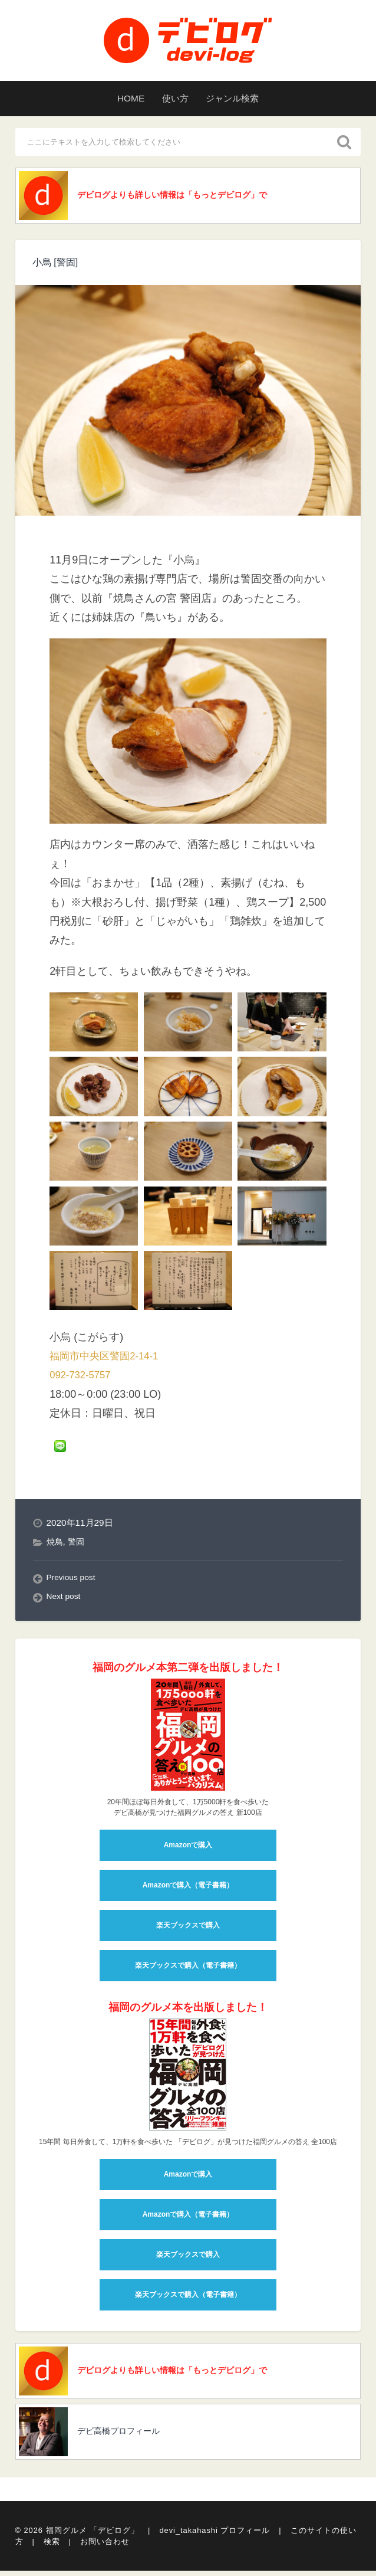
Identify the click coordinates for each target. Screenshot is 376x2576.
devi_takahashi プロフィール (214, 2540)
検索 (52, 2548)
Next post (66, 1601)
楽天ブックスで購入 (188, 1930)
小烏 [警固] (58, 266)
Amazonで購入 (188, 1850)
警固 (78, 1546)
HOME (117, 98)
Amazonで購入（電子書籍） (188, 1890)
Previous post (74, 1582)
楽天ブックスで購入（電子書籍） (188, 1970)
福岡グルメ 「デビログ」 (93, 2540)
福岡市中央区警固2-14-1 (107, 1360)
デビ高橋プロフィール (125, 2441)
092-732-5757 (83, 1379)
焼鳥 (55, 1546)
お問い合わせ (105, 2548)
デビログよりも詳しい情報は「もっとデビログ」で (178, 197)
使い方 (172, 98)
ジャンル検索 (243, 98)
